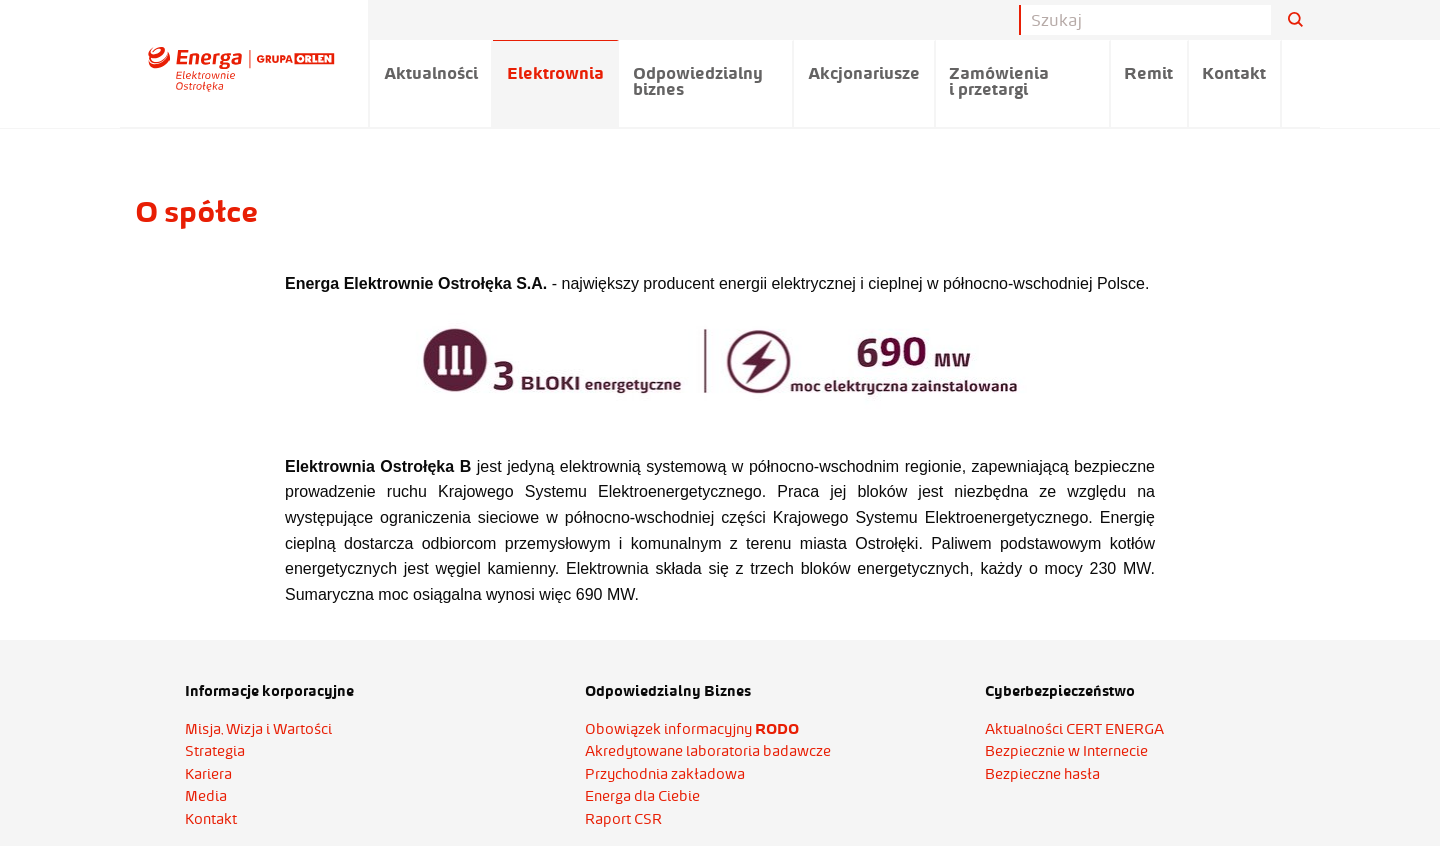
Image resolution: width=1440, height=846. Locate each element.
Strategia (215, 751)
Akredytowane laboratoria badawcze (708, 751)
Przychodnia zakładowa (665, 774)
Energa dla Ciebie (642, 796)
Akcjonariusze (864, 73)
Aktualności (431, 73)
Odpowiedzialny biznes (698, 81)
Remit (1148, 73)
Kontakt (1234, 73)
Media (206, 796)
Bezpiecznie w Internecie (1066, 751)
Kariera (208, 774)
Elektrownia (555, 73)
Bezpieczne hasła (1042, 774)
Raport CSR (623, 819)
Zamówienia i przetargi (999, 81)
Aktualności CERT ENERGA (1074, 729)
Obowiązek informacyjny (692, 729)
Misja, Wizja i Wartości (258, 729)
